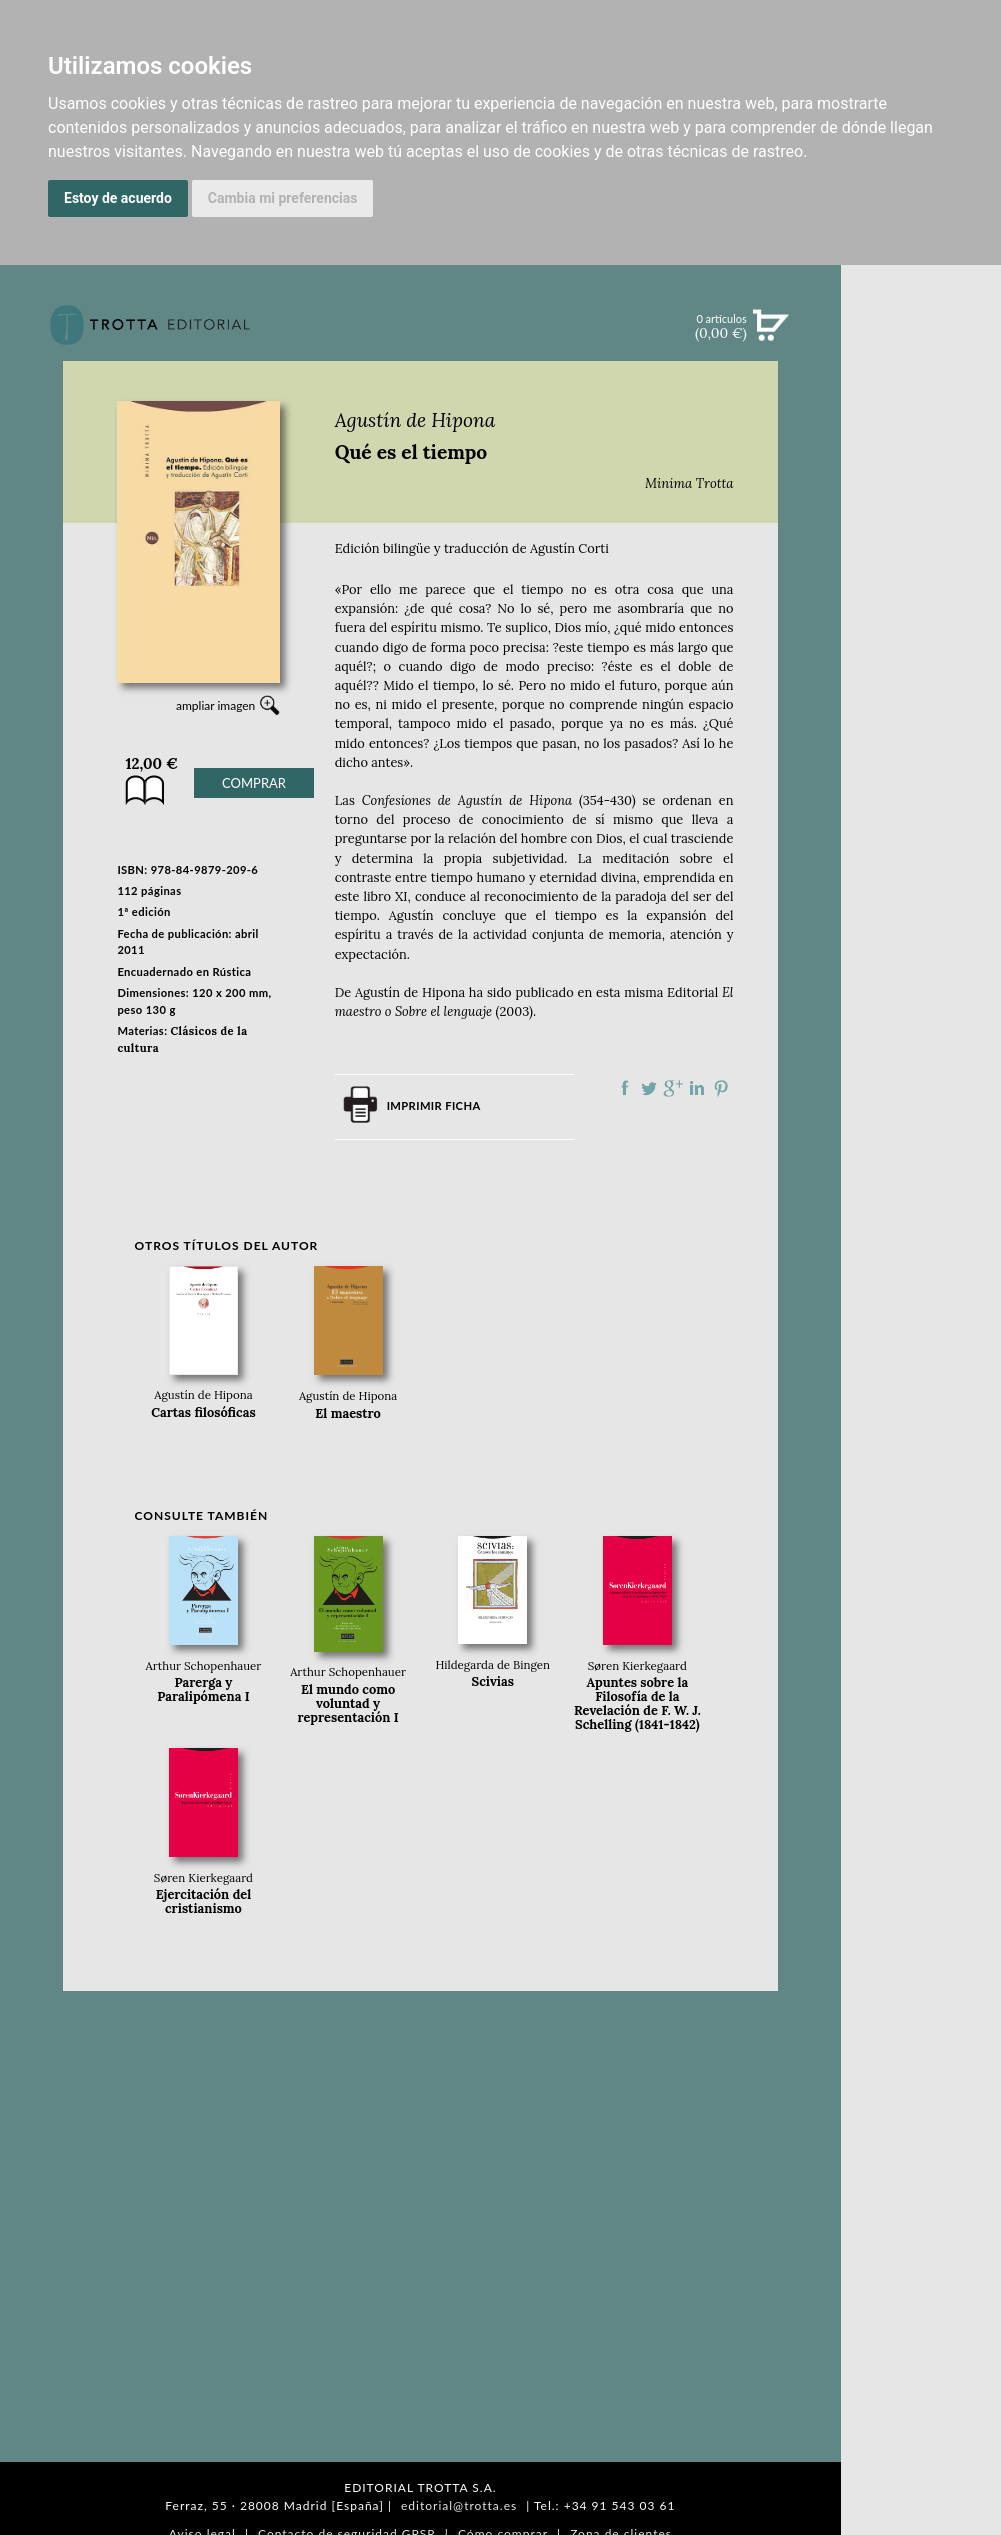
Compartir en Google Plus (673, 1088)
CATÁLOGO (921, 459)
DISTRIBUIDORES (921, 1032)
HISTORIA (921, 1007)
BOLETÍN (920, 583)
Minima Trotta (689, 483)
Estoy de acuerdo (118, 198)
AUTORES (921, 982)
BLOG (920, 625)
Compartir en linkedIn (697, 1088)
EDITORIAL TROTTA (921, 867)
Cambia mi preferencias (283, 198)
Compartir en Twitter (649, 1088)
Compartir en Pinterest (721, 1088)
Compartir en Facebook (625, 1088)
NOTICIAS (920, 542)
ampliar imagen (215, 705)
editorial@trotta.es (459, 2505)
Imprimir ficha (434, 1105)
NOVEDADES (921, 418)
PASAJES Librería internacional (921, 1063)
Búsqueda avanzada (920, 356)
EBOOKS (921, 500)
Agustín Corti (569, 548)
